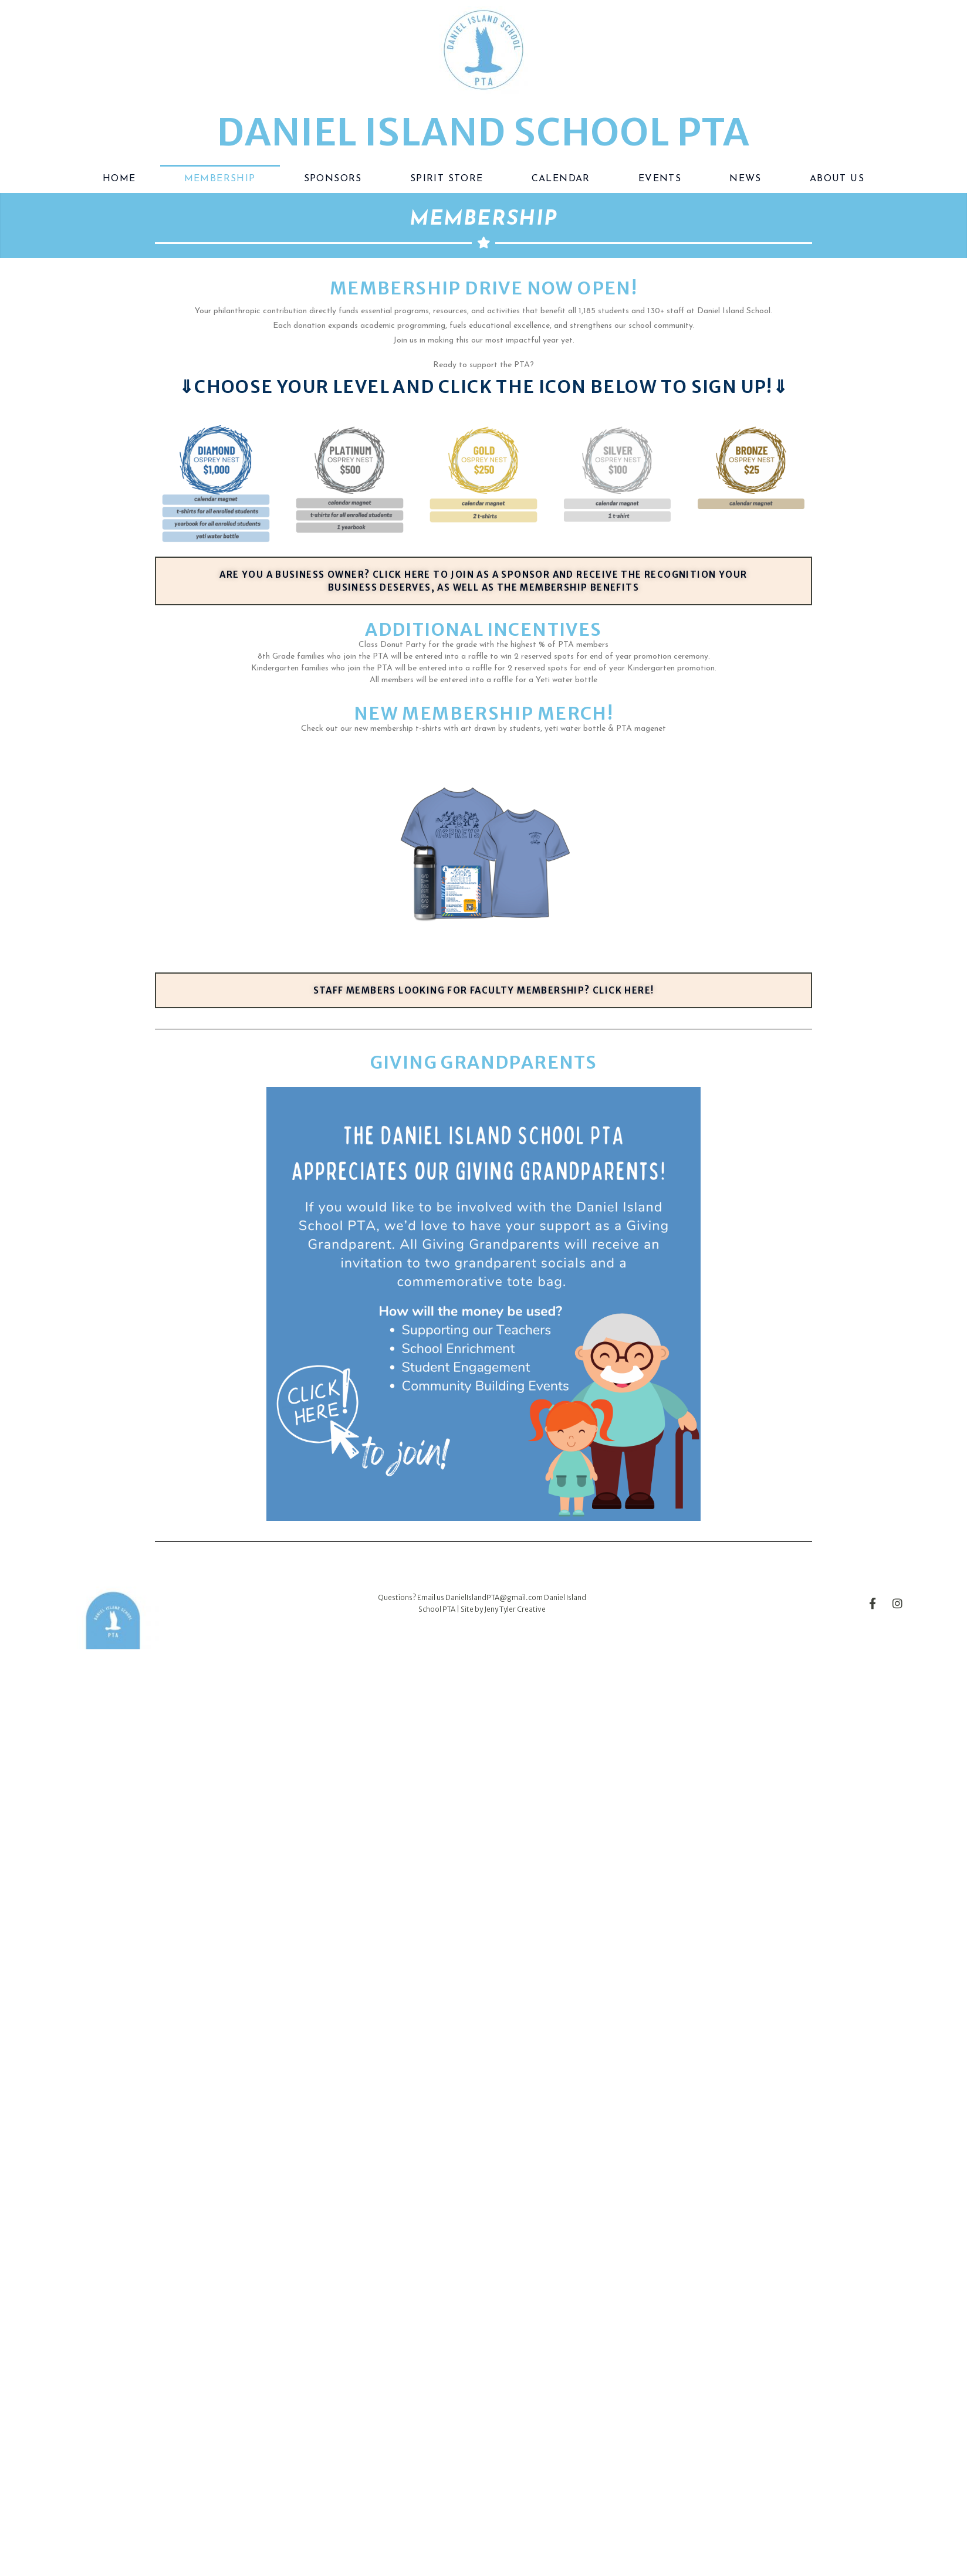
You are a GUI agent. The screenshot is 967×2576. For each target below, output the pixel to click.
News (745, 179)
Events (659, 179)
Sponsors (333, 179)
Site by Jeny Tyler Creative (503, 1609)
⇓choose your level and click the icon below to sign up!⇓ (483, 386)
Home (119, 179)
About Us (837, 179)
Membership (220, 179)
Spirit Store (447, 179)
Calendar (561, 179)
